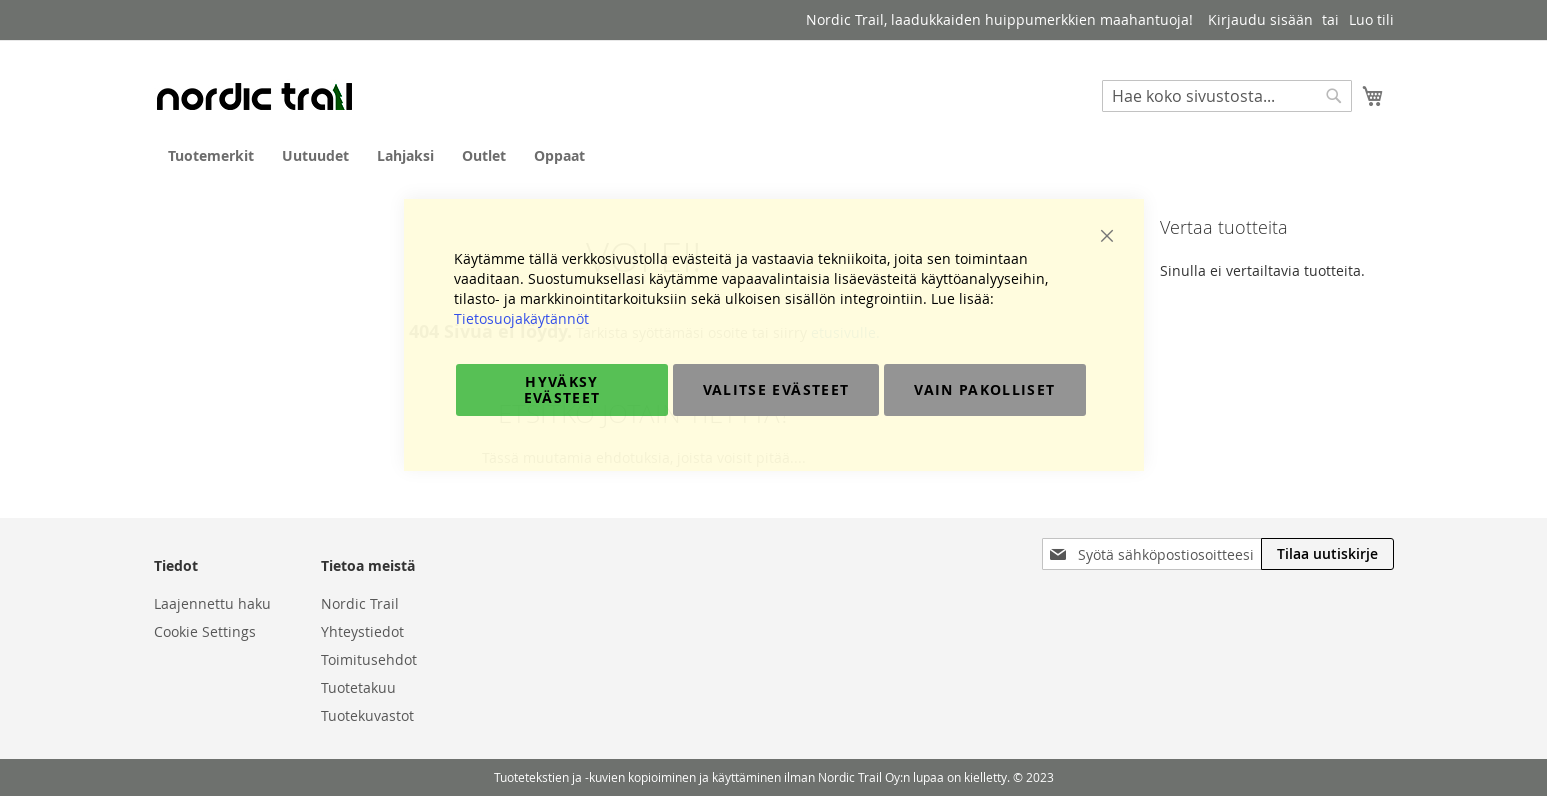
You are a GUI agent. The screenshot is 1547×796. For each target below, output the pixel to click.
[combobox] (1227, 96)
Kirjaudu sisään (1260, 19)
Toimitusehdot (369, 659)
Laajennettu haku (212, 603)
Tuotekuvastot (367, 715)
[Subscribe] (1327, 554)
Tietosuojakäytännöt (521, 318)
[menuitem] (211, 155)
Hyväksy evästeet (562, 389)
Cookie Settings (205, 631)
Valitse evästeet (776, 389)
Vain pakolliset (984, 389)
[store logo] (254, 96)
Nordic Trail (360, 603)
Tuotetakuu (358, 687)
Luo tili (1371, 19)
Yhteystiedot (362, 631)
